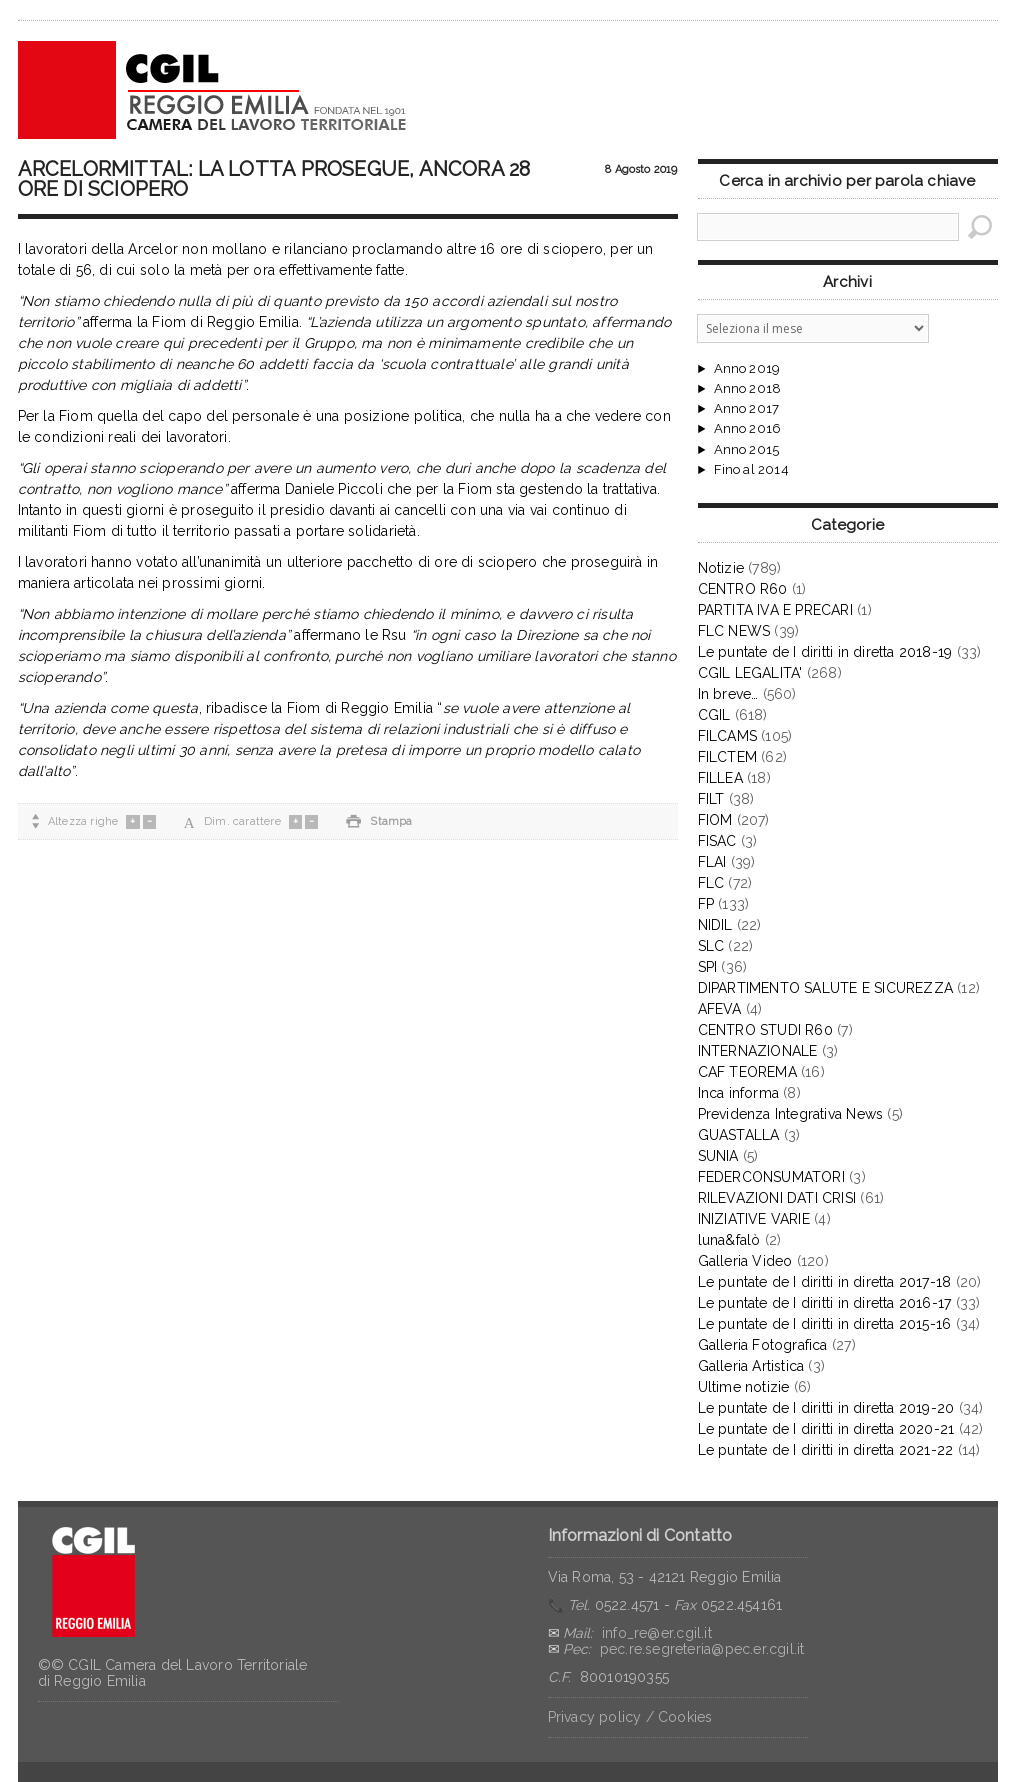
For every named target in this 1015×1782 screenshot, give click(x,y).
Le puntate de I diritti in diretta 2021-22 (826, 1450)
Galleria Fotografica (763, 1345)
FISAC (717, 841)
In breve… (728, 694)
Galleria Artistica (751, 1366)
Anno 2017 (747, 409)
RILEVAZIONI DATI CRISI (777, 1198)
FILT (711, 799)
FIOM (715, 820)
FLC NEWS (734, 631)
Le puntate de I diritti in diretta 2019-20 (826, 1408)
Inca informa (739, 1093)
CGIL (714, 715)
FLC (711, 883)
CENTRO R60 (743, 589)
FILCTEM (727, 757)
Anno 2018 (748, 389)
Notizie (721, 568)
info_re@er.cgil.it (657, 1633)
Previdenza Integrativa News (791, 1114)
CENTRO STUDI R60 (765, 1030)
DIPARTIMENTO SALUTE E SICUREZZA (826, 988)
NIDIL (715, 925)
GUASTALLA (739, 1135)
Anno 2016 (748, 429)
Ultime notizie (744, 1387)
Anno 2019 (747, 369)
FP (706, 904)
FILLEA (720, 778)
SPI (708, 967)
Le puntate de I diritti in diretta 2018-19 (825, 652)
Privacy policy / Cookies (630, 1717)
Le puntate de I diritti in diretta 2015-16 (825, 1324)
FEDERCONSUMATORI (771, 1177)
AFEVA (720, 1009)
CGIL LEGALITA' (750, 673)
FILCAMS (727, 736)
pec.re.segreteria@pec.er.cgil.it (702, 1649)
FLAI (712, 862)
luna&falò (729, 1240)
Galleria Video (745, 1261)
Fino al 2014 (751, 470)
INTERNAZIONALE (758, 1051)
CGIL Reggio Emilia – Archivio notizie (213, 90)
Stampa (379, 821)
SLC (711, 946)
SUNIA (718, 1156)
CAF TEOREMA (747, 1072)
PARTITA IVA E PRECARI (775, 610)
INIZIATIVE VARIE (754, 1219)
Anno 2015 (747, 450)
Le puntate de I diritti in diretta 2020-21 (826, 1429)
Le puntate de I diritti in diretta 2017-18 (825, 1282)
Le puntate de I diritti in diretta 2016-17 (825, 1303)
